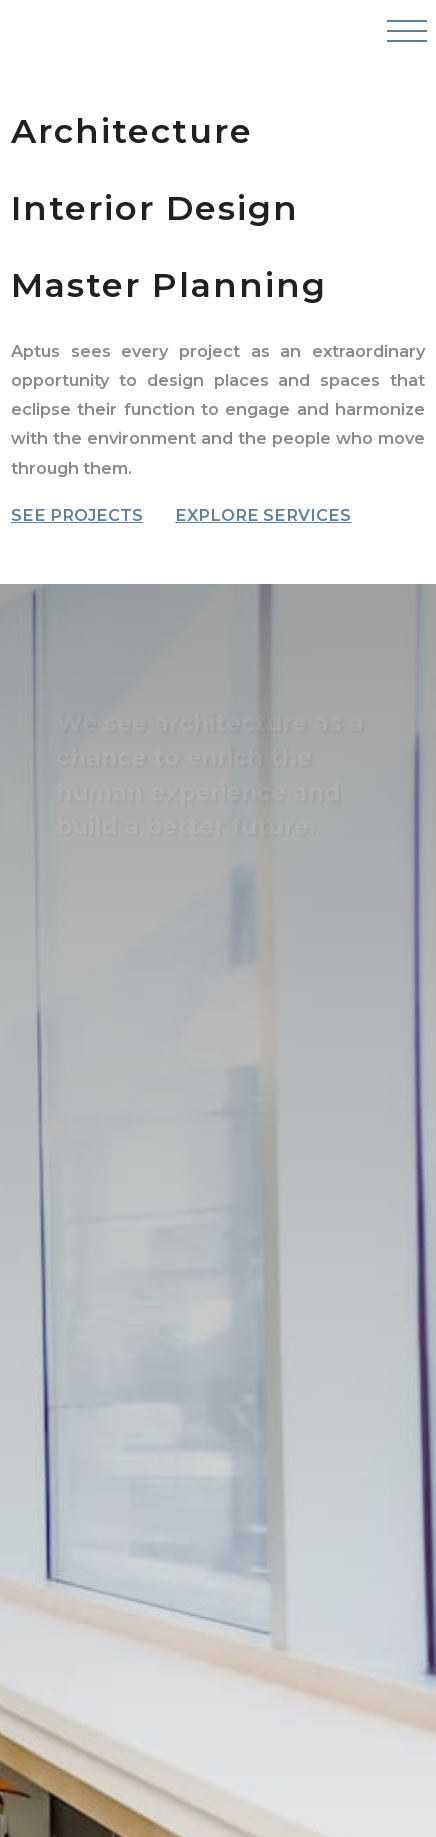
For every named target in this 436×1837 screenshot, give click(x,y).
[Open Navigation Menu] (405, 40)
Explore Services (263, 516)
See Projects (77, 516)
